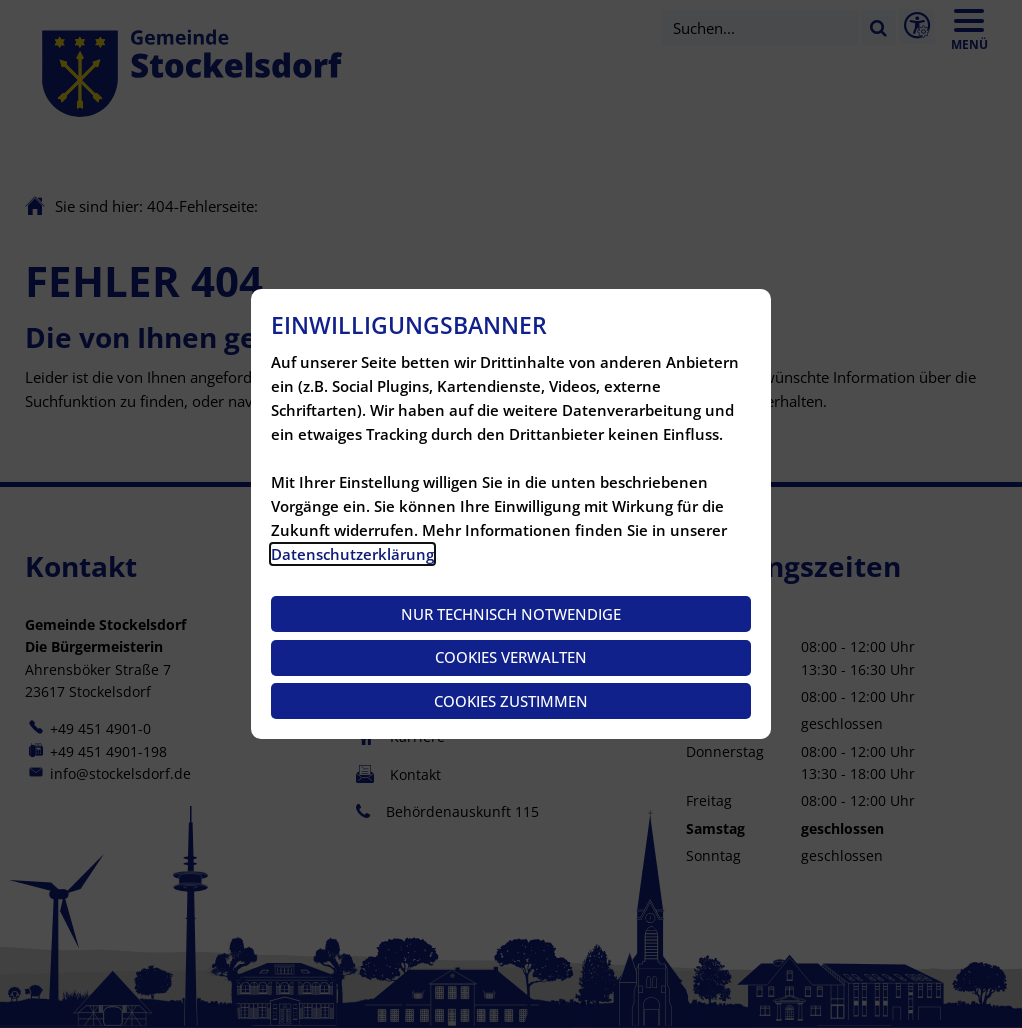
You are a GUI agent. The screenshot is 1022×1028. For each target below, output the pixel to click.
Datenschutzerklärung (352, 554)
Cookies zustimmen (511, 701)
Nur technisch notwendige (511, 614)
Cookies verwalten (511, 657)
